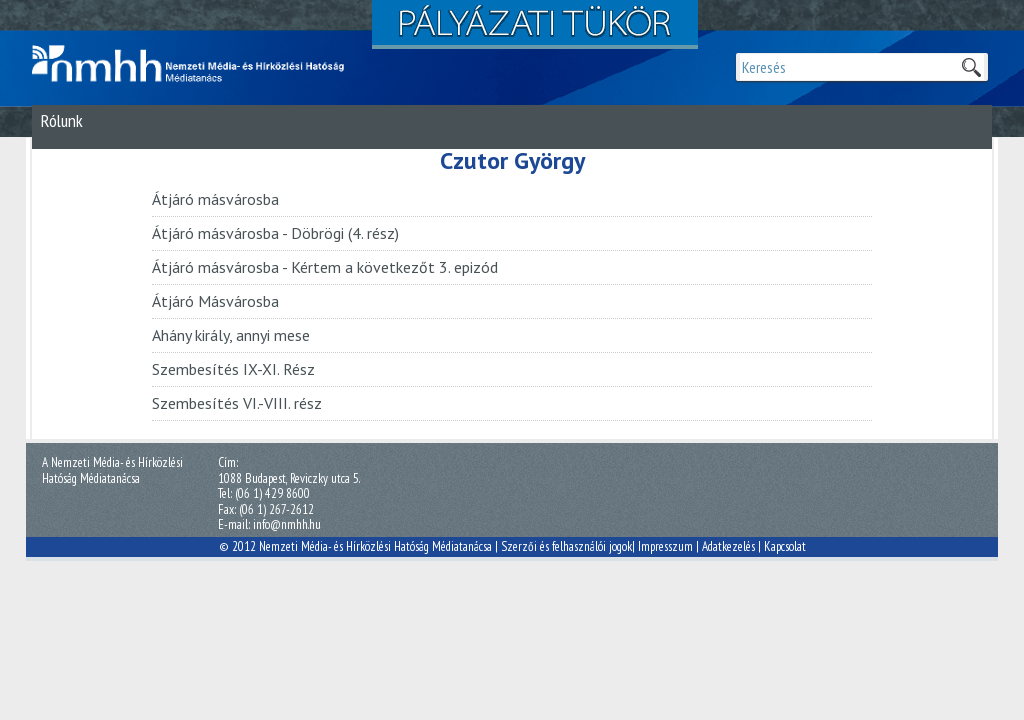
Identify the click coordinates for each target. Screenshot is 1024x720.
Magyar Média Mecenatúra (197, 64)
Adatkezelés (728, 546)
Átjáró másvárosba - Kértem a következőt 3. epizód (325, 267)
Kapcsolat (785, 546)
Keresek (971, 67)
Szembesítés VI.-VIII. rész (237, 403)
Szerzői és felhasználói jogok (566, 546)
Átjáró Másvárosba (215, 301)
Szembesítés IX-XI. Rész (233, 369)
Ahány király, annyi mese (231, 335)
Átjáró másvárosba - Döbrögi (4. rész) (275, 233)
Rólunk (62, 120)
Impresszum (665, 546)
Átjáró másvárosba (215, 199)
